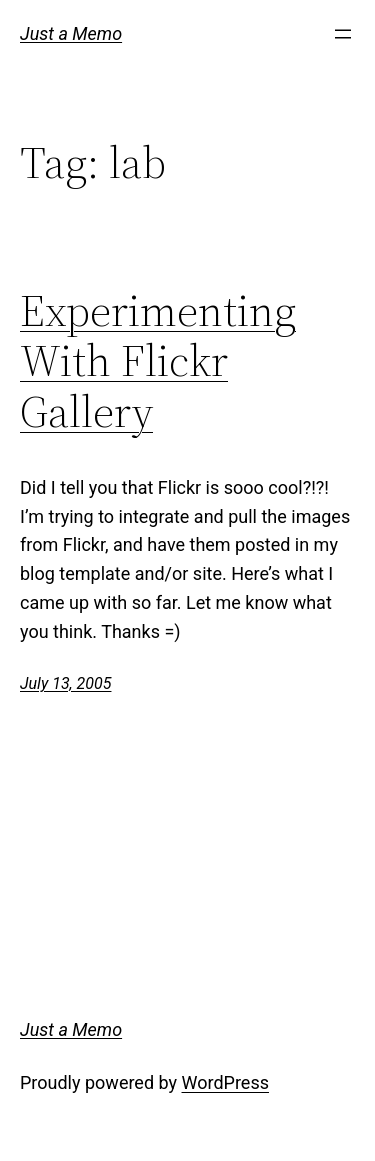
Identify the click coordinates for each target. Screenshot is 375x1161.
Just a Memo (71, 33)
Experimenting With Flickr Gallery (158, 362)
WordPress (225, 1082)
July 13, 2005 (65, 683)
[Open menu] (343, 34)
